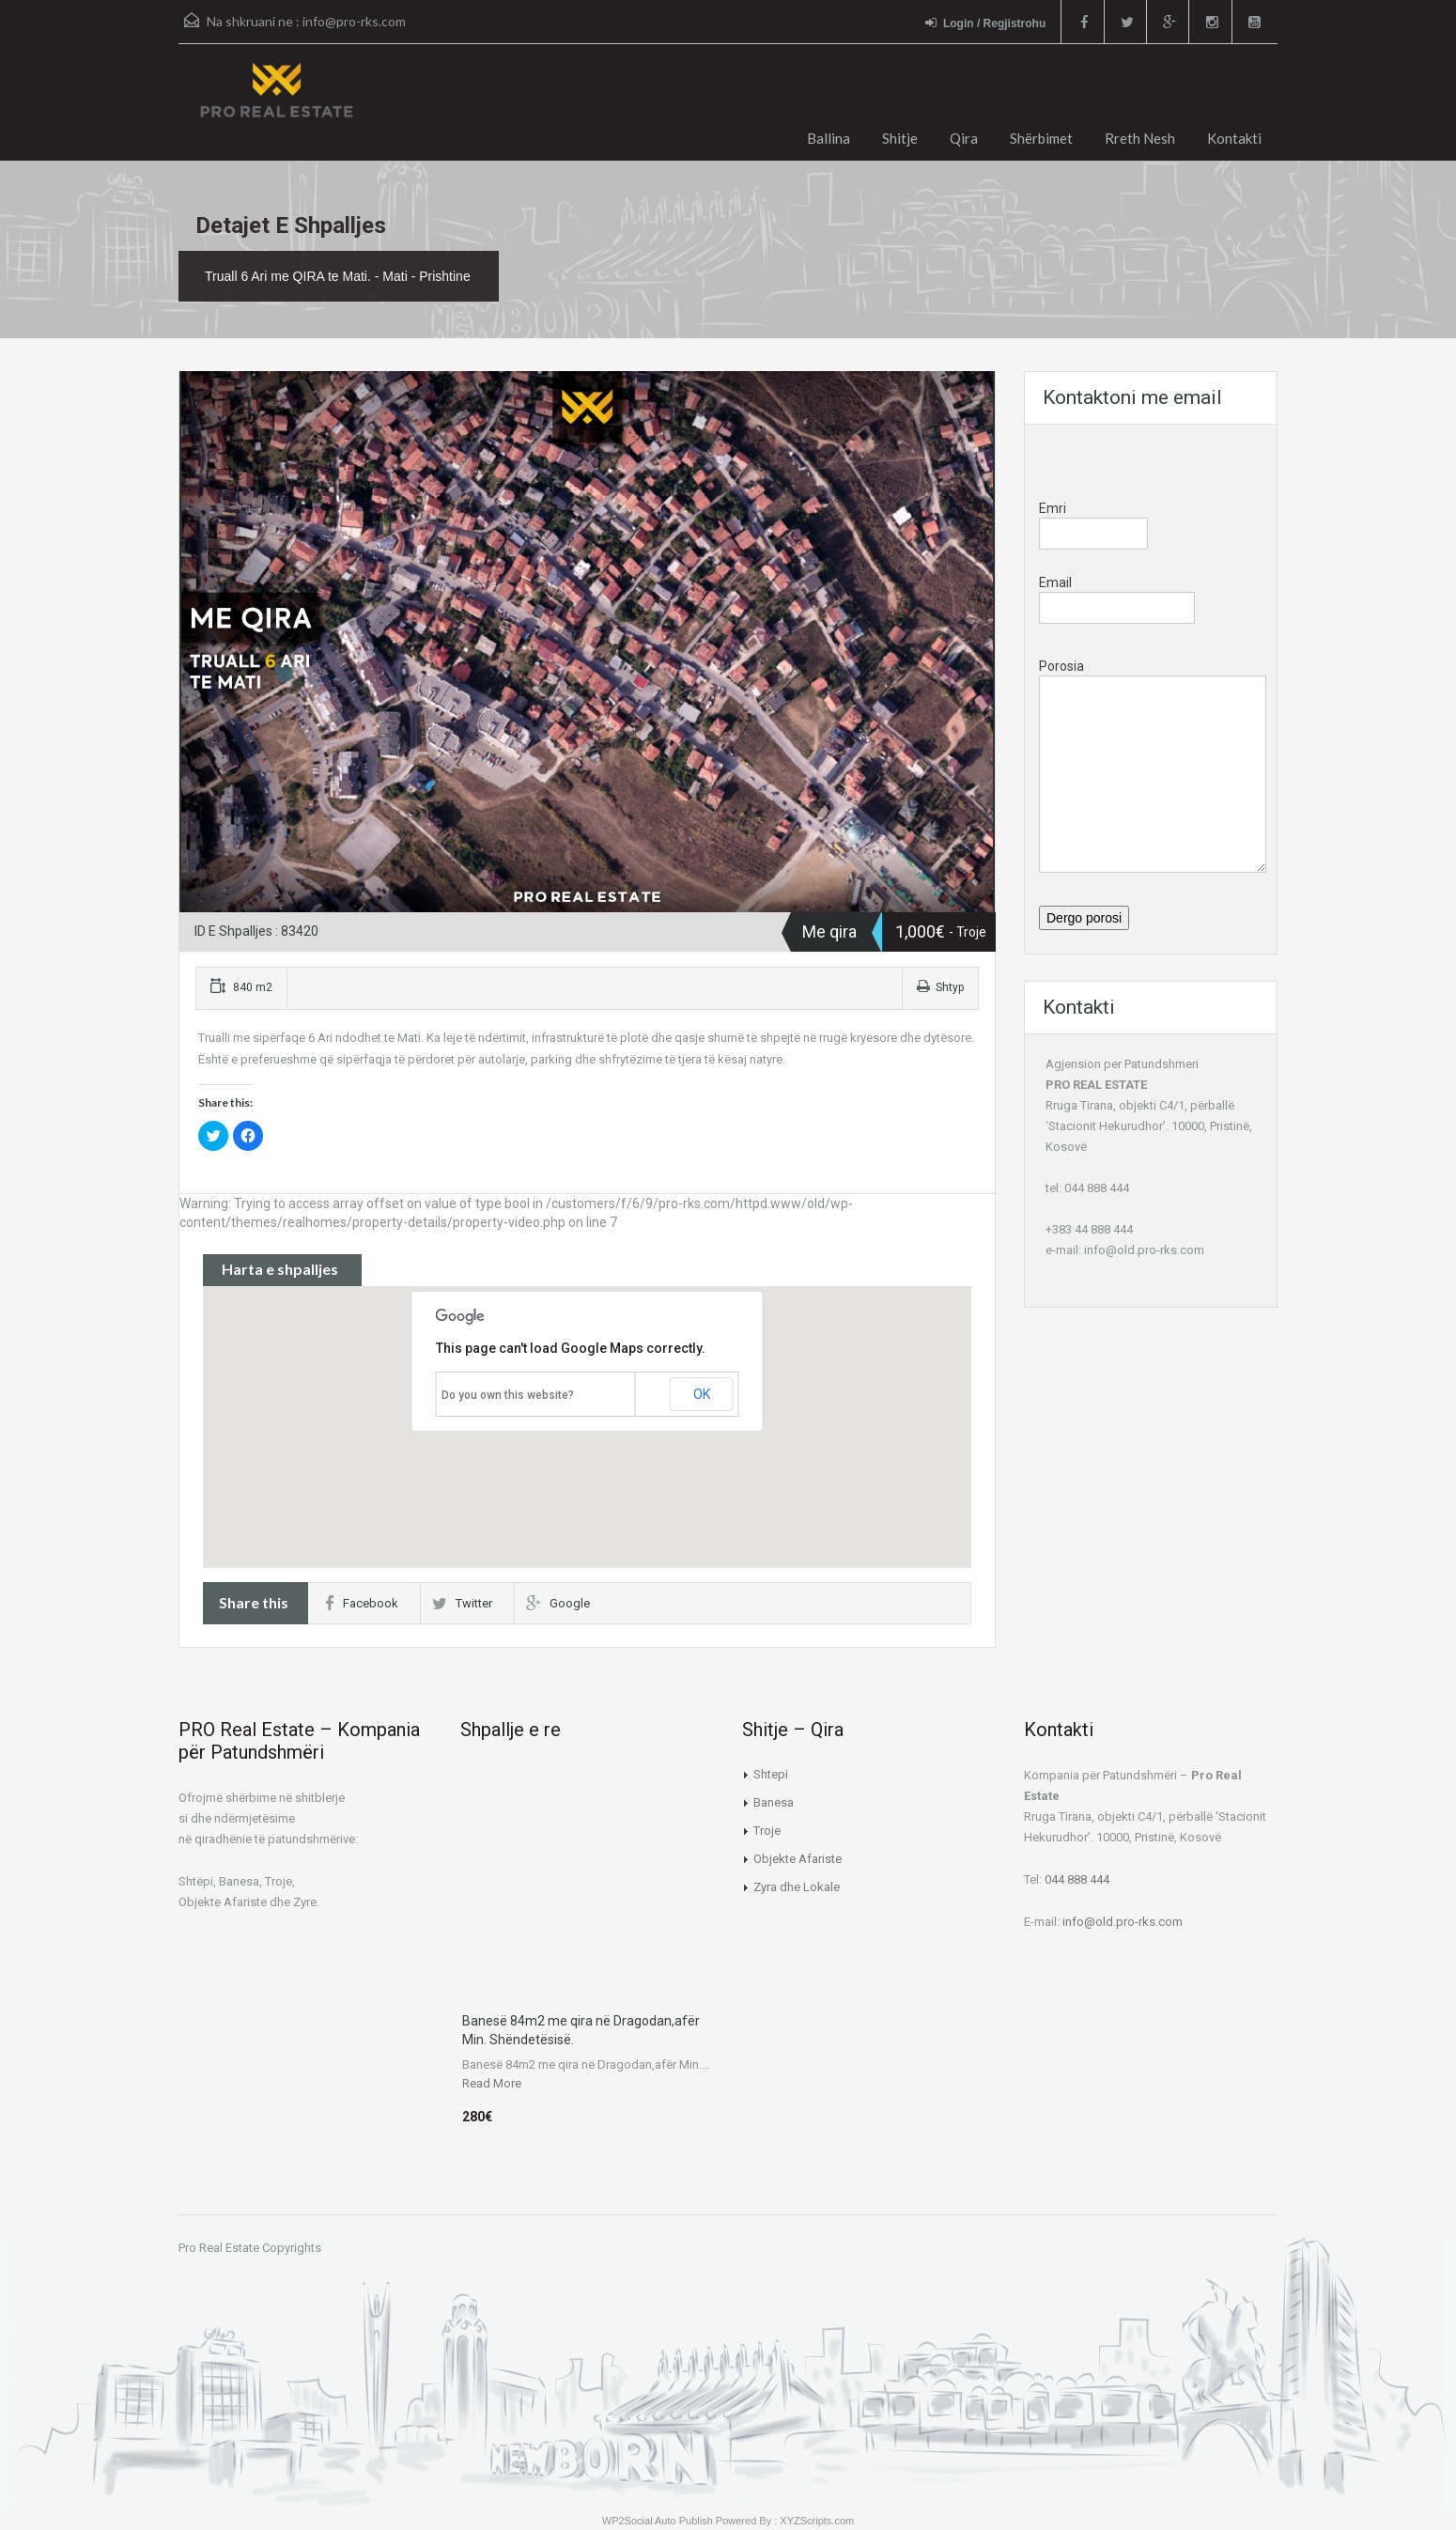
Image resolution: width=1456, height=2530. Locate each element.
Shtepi (770, 1774)
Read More (491, 2083)
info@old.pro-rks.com (1144, 1250)
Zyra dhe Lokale (796, 1887)
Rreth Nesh (1140, 138)
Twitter (462, 1603)
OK (701, 1394)
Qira (964, 138)
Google (558, 1603)
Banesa (773, 1802)
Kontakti (1234, 138)
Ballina (828, 138)
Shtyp (940, 987)
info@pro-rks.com (354, 21)
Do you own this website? (507, 1395)
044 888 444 (1077, 1879)
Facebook (361, 1603)
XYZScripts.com (817, 2520)
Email (1117, 597)
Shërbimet (1041, 138)
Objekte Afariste (797, 1859)
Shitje (900, 138)
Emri (1093, 520)
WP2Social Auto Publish (657, 2520)
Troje (767, 1831)
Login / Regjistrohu (982, 23)
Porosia (1152, 722)
